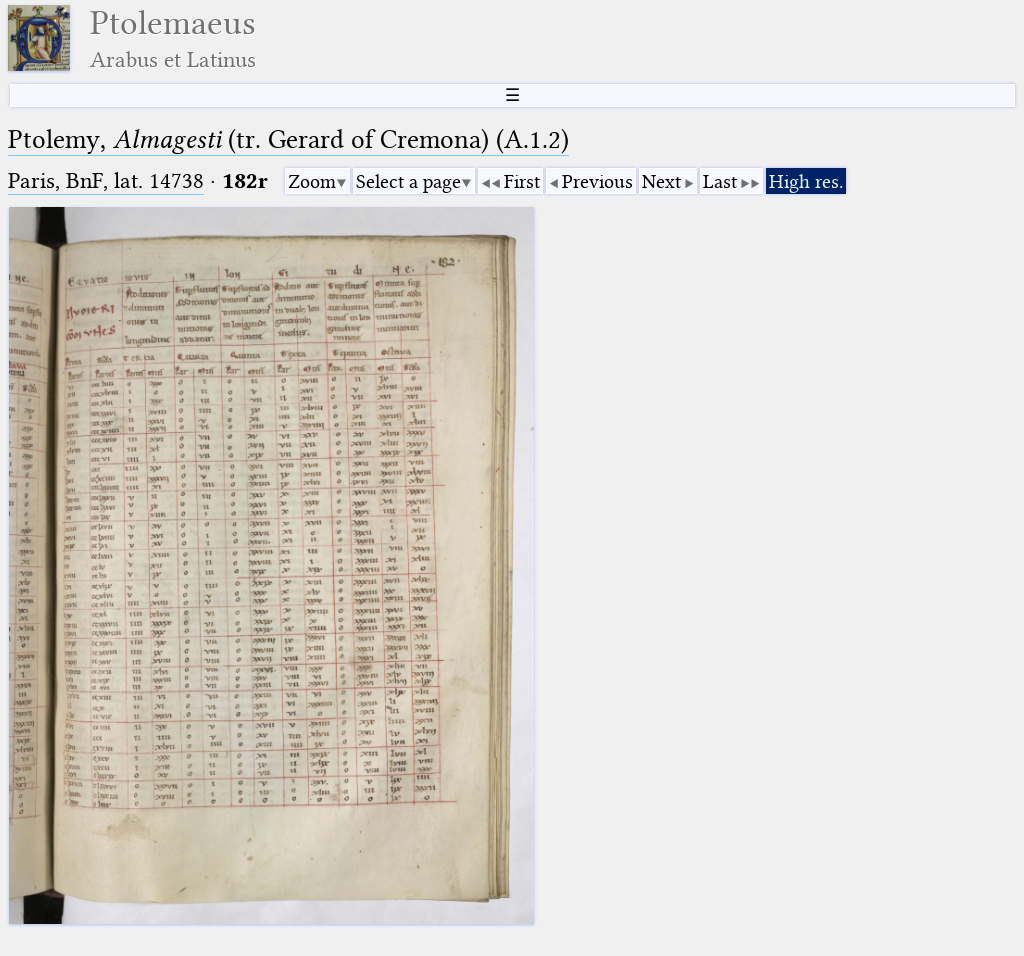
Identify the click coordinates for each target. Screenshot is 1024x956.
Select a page (408, 181)
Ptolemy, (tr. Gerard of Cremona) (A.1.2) (288, 139)
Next (661, 181)
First (522, 181)
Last (720, 181)
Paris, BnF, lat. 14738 (106, 180)
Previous (597, 181)
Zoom (312, 181)
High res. (806, 181)
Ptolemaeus (173, 38)
